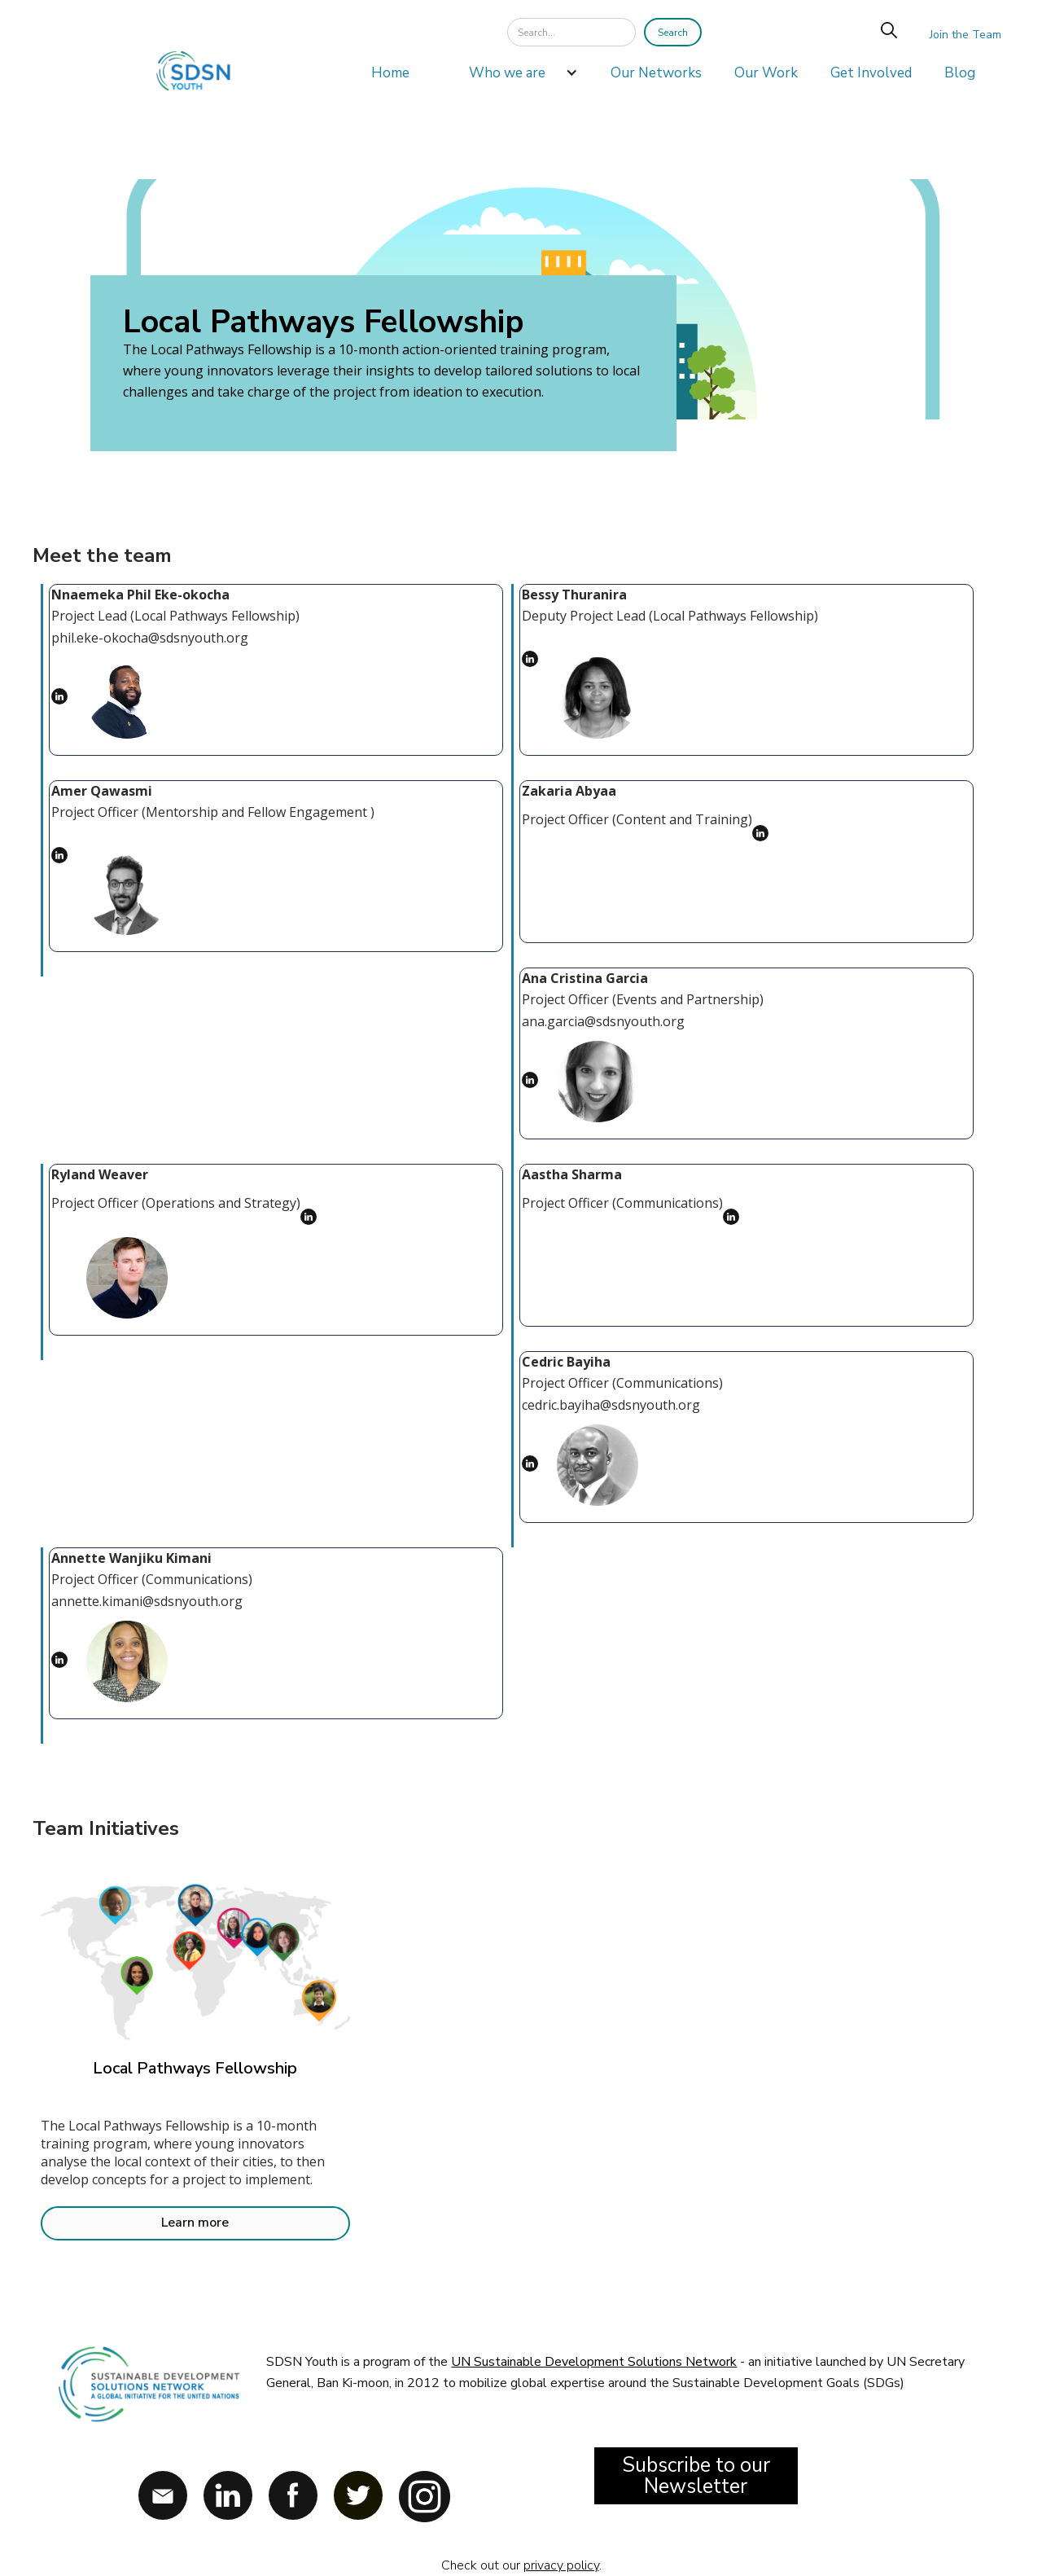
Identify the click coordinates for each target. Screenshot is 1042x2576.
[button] (515, 77)
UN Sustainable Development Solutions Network (594, 2362)
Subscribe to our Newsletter (696, 2475)
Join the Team (965, 34)
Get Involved (871, 73)
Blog (959, 73)
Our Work (766, 73)
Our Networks (656, 73)
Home (390, 73)
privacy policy (561, 2565)
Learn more (195, 2223)
